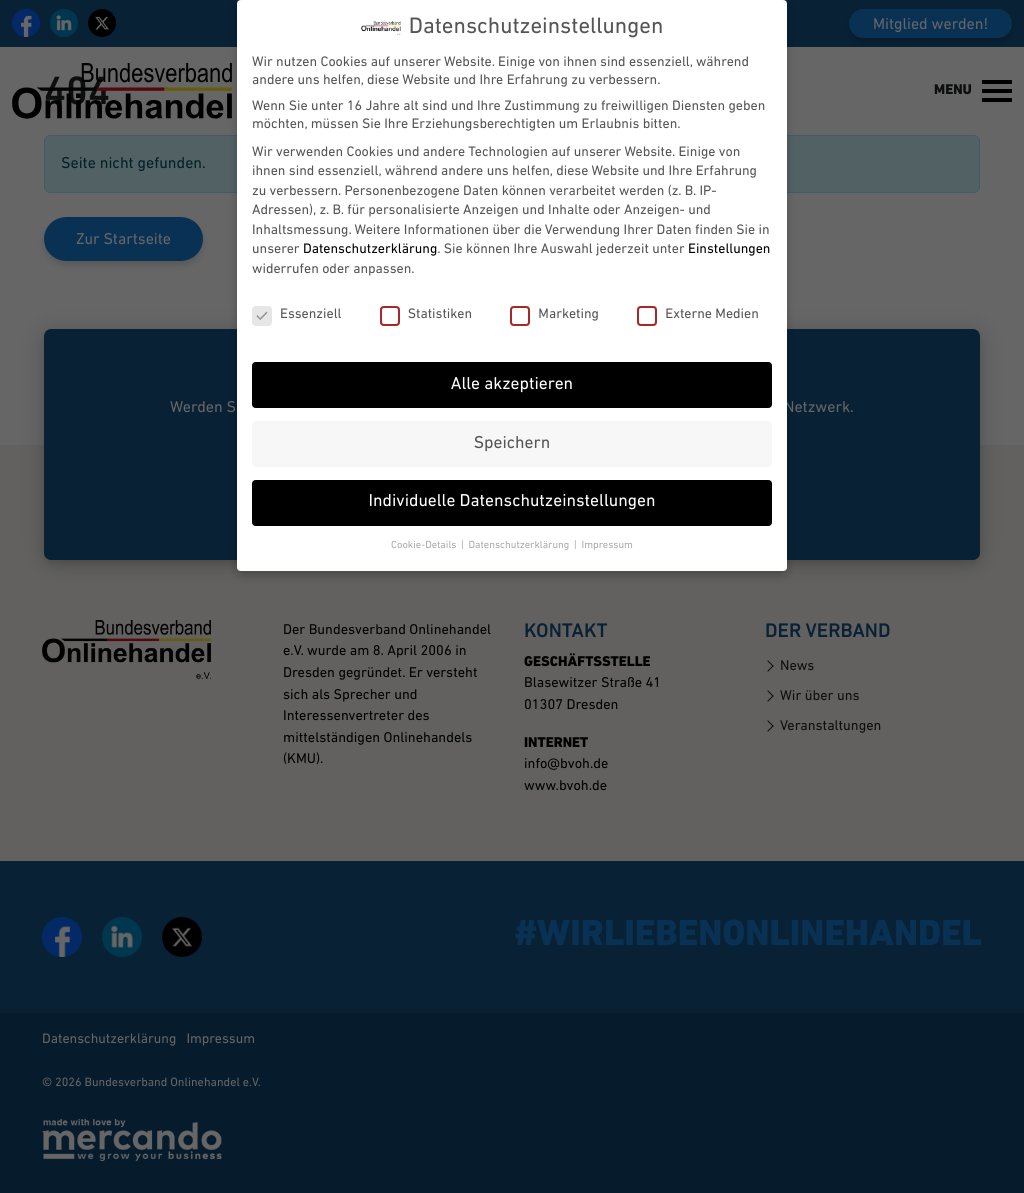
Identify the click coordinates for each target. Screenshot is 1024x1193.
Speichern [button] (512, 424)
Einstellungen (729, 230)
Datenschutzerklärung (370, 230)
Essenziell (296, 295)
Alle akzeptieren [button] (512, 365)
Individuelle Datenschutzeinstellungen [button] (512, 483)
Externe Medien (698, 295)
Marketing (554, 295)
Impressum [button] (607, 526)
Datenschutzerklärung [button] (520, 526)
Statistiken (426, 295)
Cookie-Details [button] (425, 526)
